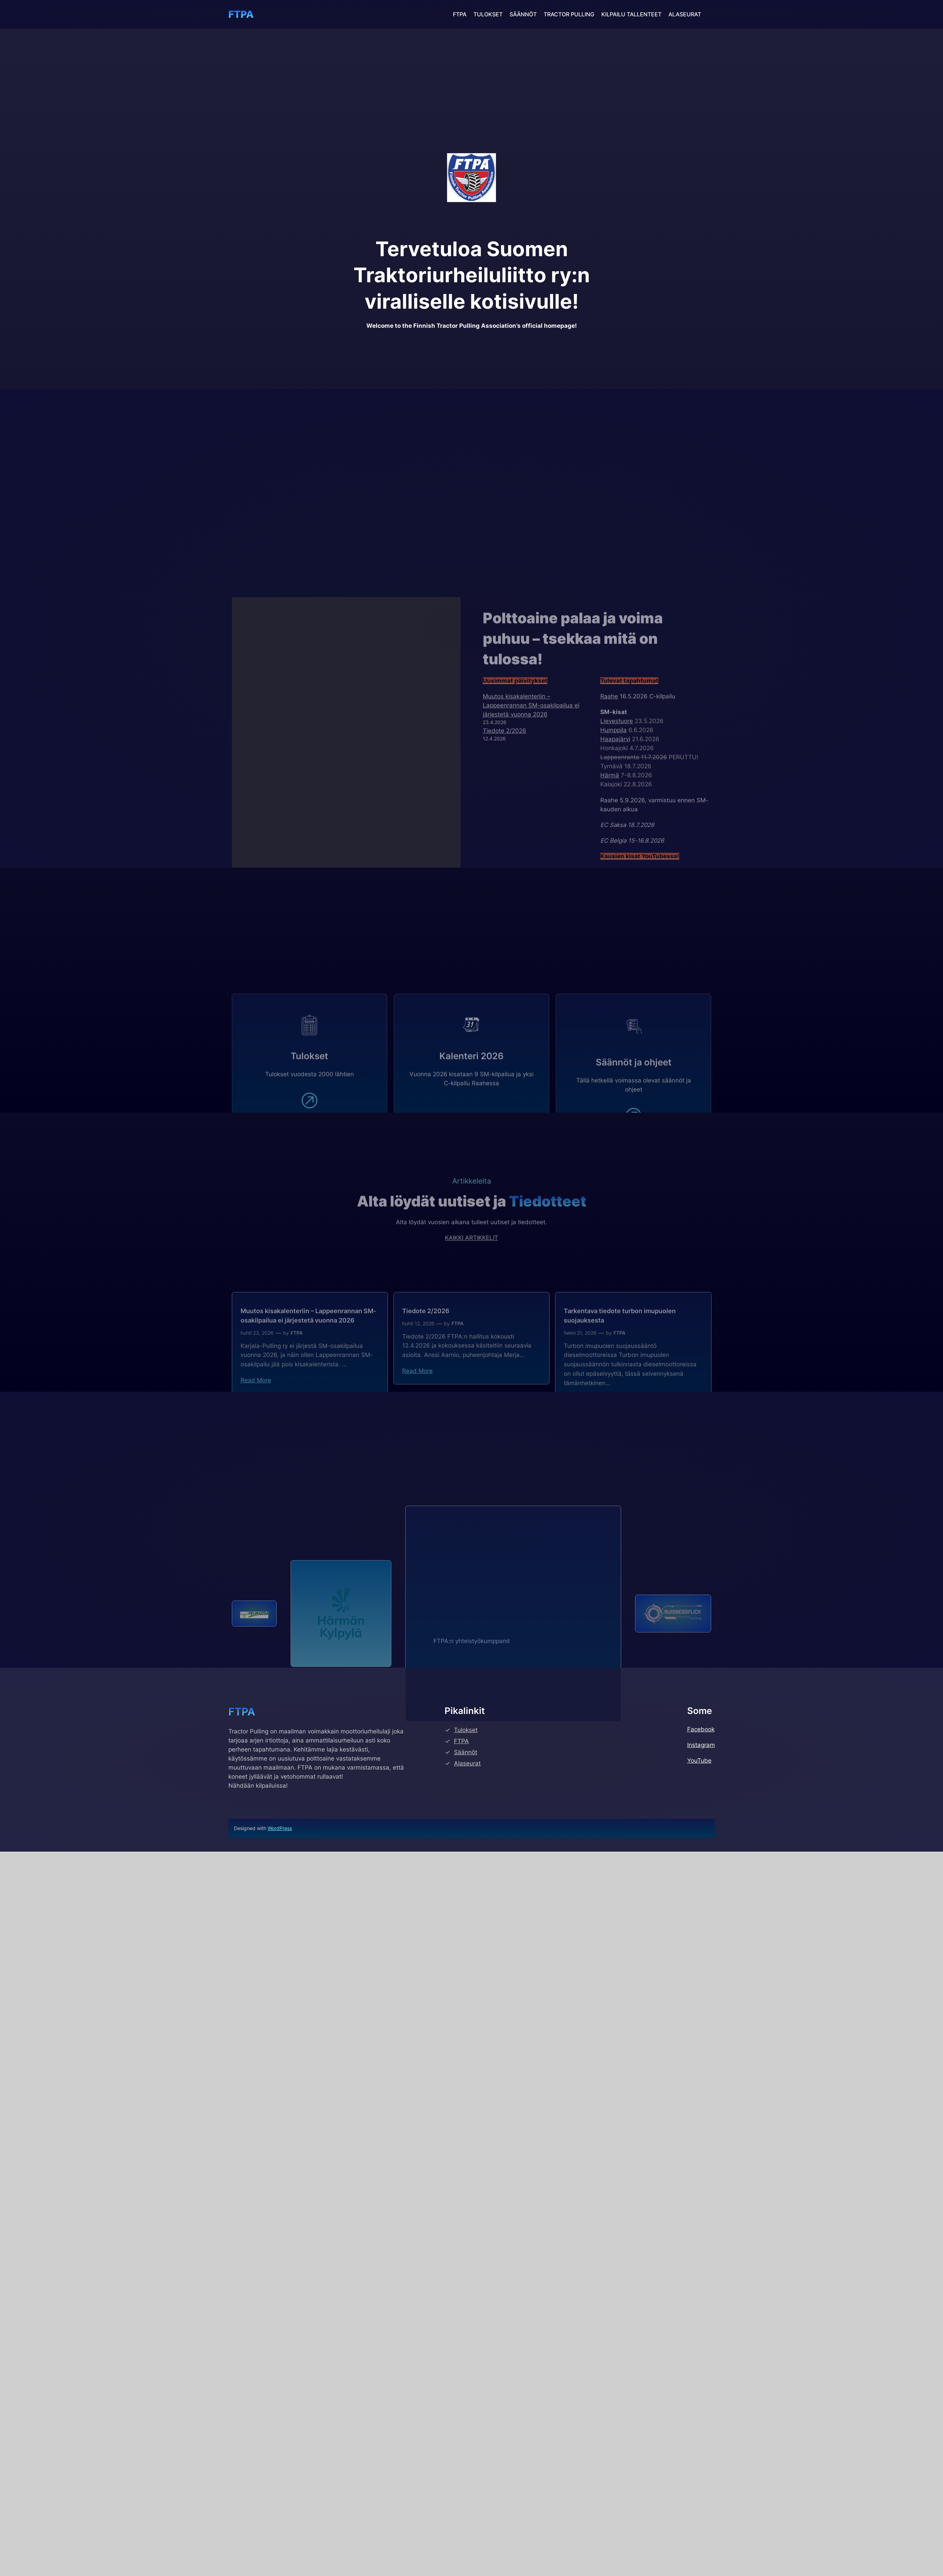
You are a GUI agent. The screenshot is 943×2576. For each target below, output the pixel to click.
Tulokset (466, 2136)
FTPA (241, 14)
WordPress (280, 2235)
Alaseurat (467, 2169)
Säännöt (465, 2158)
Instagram (701, 2151)
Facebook (701, 2135)
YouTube (699, 2167)
